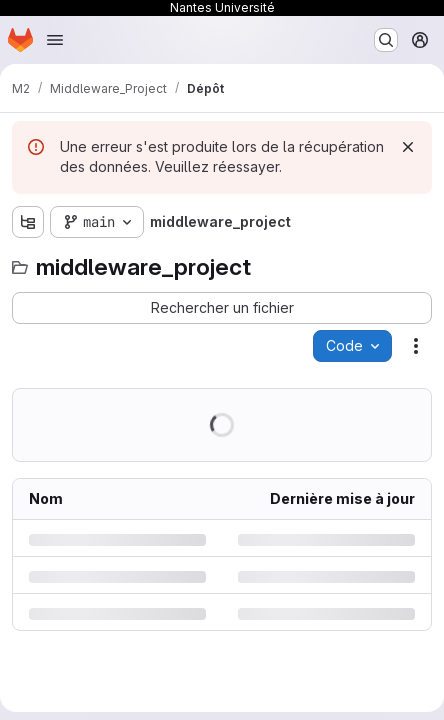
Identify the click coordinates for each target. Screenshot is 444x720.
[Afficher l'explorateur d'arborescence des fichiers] (28, 222)
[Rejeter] (408, 147)
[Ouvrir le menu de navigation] (55, 40)
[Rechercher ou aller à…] (386, 40)
